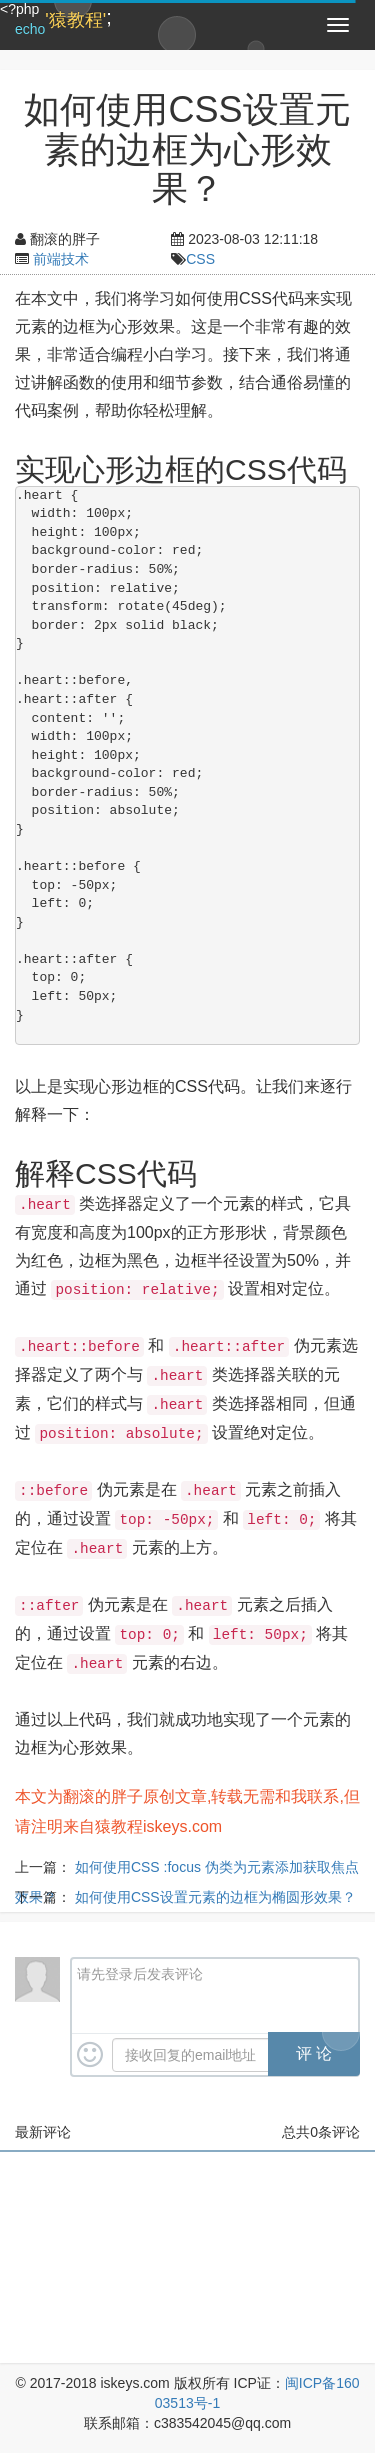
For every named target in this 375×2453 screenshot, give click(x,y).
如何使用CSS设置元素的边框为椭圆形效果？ (215, 1897)
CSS (200, 259)
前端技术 (61, 259)
